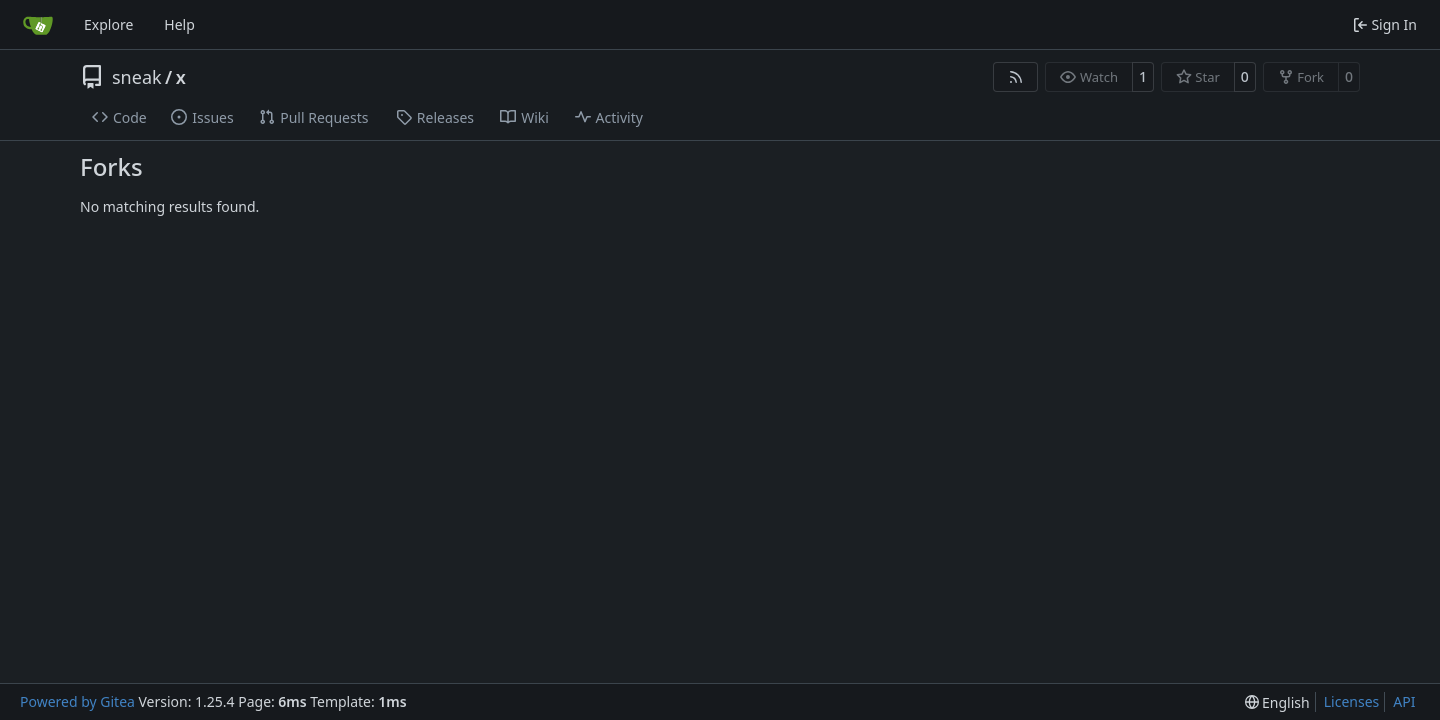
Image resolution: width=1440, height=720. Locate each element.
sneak (137, 77)
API (1404, 701)
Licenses (1352, 701)
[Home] (38, 25)
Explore (108, 24)
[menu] (1277, 702)
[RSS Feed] (1016, 77)
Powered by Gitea (77, 701)
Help (179, 24)
